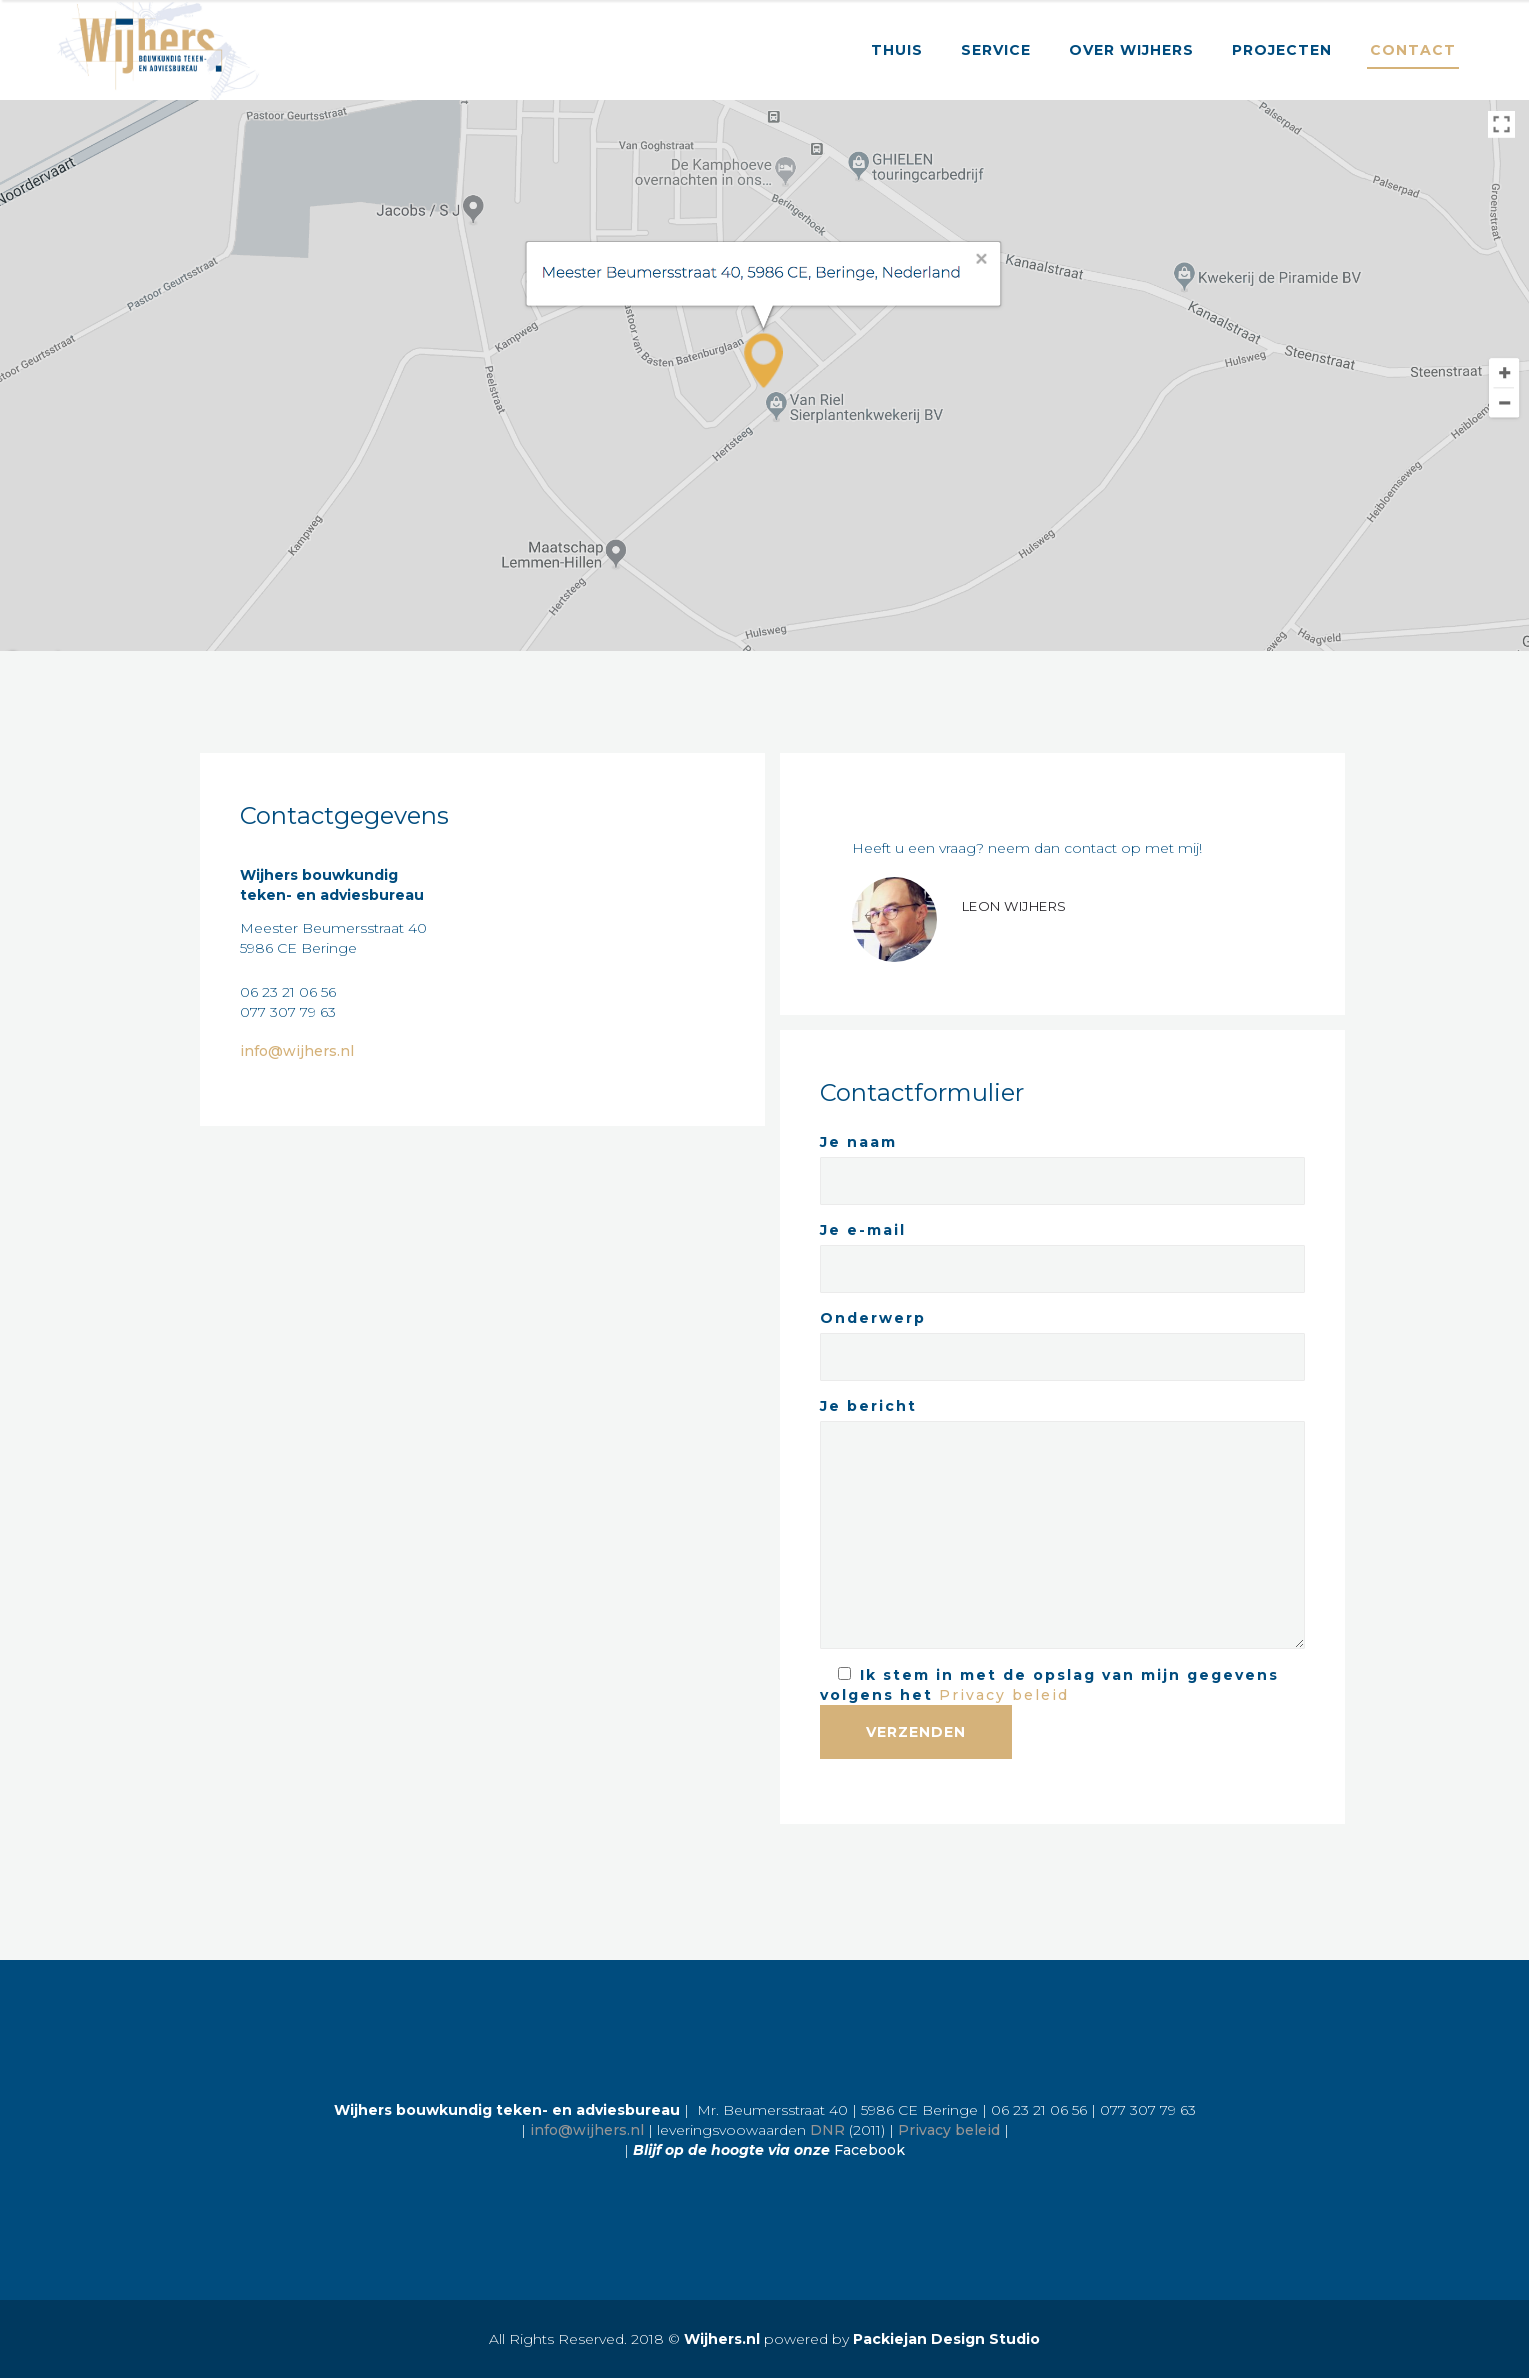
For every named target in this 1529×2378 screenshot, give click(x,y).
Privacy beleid (1004, 1695)
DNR (827, 2130)
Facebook (869, 2150)
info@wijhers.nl (297, 1051)
